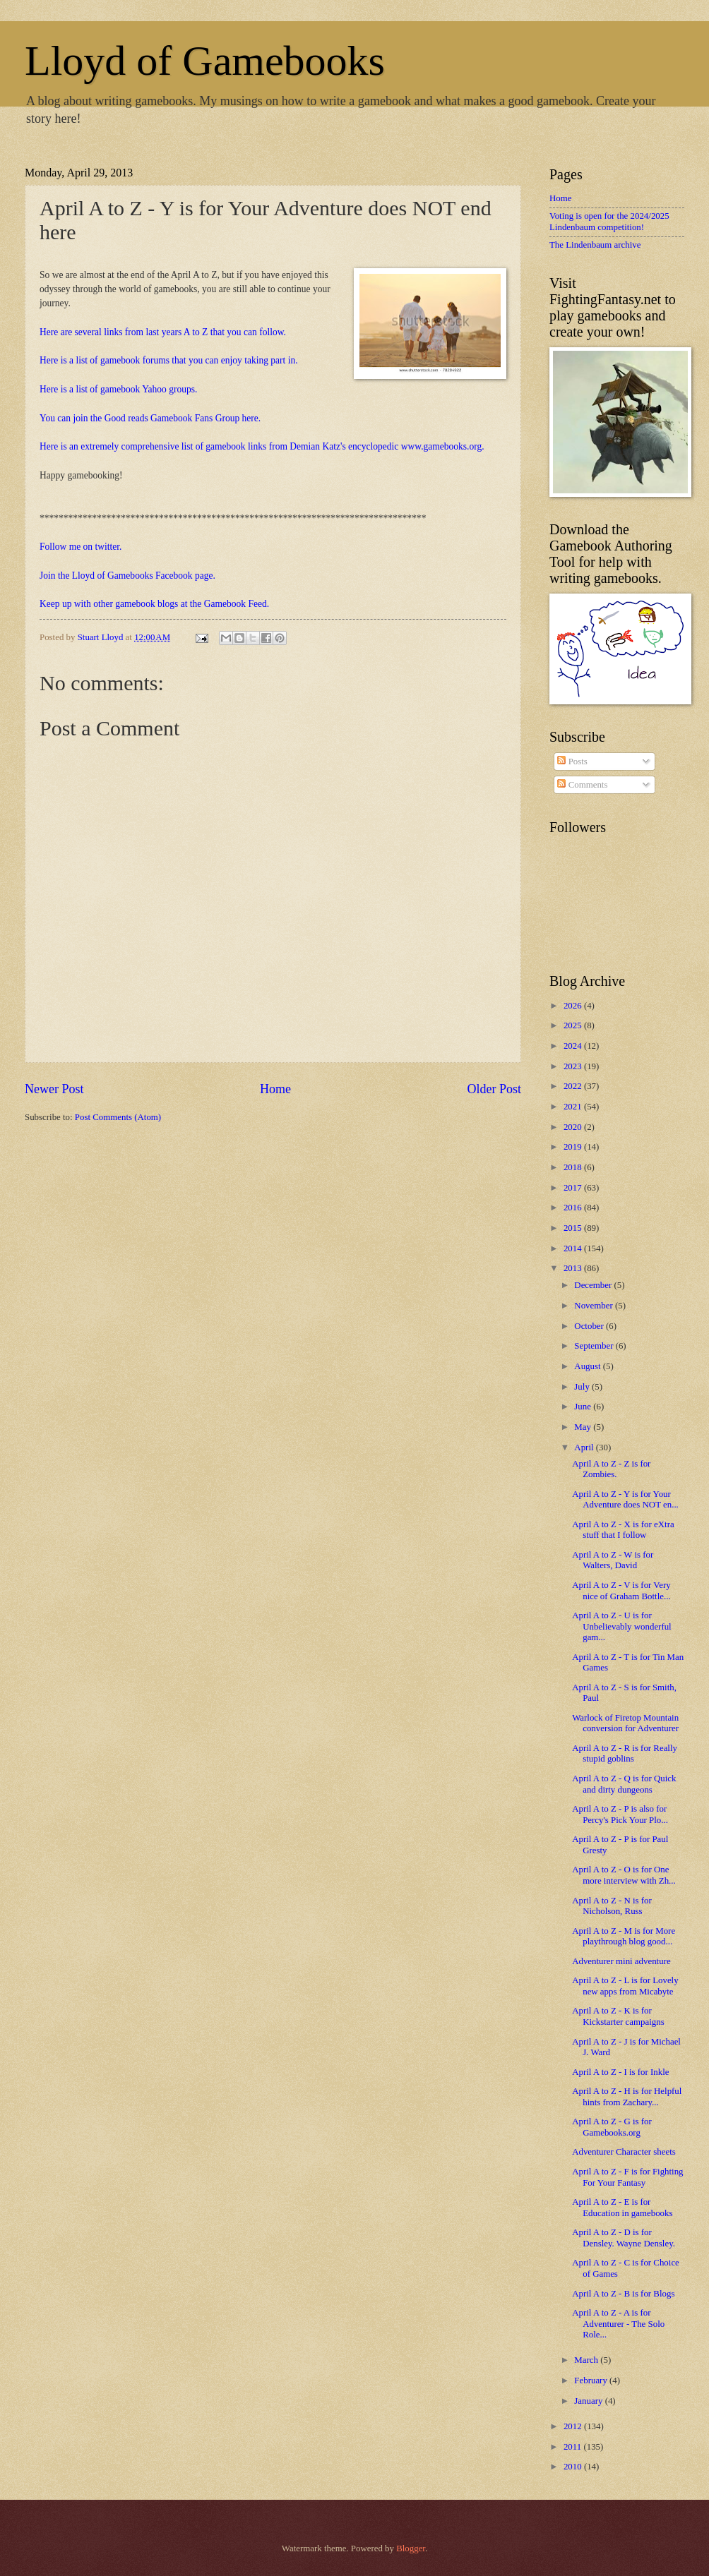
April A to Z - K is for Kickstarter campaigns (618, 2016)
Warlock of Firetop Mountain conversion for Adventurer (625, 1723)
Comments (582, 785)
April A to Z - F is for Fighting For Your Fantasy (627, 2177)
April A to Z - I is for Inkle (620, 2072)
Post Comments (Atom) (118, 1117)
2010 (574, 2467)
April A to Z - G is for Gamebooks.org (612, 2127)
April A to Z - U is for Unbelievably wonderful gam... (622, 1626)
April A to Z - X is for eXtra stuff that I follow (623, 1529)
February (591, 2380)
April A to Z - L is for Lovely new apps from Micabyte (625, 1985)
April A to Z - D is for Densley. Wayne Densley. (623, 2237)
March (587, 2360)
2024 (574, 1046)
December (594, 1285)
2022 (574, 1086)
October (590, 1326)
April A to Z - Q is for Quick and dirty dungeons (624, 1784)
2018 (574, 1167)
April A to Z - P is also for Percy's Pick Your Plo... (620, 1814)
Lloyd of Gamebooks (205, 60)
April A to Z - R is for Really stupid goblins (624, 1753)
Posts (572, 761)
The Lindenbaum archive (595, 245)
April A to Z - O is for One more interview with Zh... (624, 1875)
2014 (574, 1248)
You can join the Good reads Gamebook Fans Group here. (150, 418)
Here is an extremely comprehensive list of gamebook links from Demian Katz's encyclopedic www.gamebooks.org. (262, 446)
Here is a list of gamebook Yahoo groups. (118, 389)
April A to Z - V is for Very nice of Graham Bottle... (621, 1590)
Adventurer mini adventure (621, 1961)
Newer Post (54, 1089)
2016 (574, 1207)
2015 (574, 1228)
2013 (574, 1268)
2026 (574, 1006)
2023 (574, 1066)
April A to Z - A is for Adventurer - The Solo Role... (618, 2324)
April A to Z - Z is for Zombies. (611, 1469)
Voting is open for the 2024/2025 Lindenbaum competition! (609, 221)
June (583, 1407)
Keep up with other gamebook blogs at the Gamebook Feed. (154, 603)
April (584, 1447)
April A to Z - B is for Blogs (623, 2294)
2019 (574, 1147)
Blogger (410, 2548)
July (583, 1387)
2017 (574, 1188)
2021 (574, 1107)
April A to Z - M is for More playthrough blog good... (623, 1936)
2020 (574, 1127)
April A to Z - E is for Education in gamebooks (622, 2207)
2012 (574, 2426)
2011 (574, 2447)
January (589, 2401)
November (594, 1306)
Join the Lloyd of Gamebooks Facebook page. (127, 575)
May (583, 1427)
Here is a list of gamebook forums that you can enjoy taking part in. (169, 360)
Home (275, 1089)
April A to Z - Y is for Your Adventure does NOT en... (625, 1499)
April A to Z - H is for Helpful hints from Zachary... (626, 2096)
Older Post (494, 1089)
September (594, 1346)
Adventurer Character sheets (624, 2152)
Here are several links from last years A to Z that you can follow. (163, 332)
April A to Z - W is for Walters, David (612, 1560)
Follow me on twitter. (80, 546)
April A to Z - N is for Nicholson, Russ (612, 1906)
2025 (574, 1025)
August (588, 1366)
